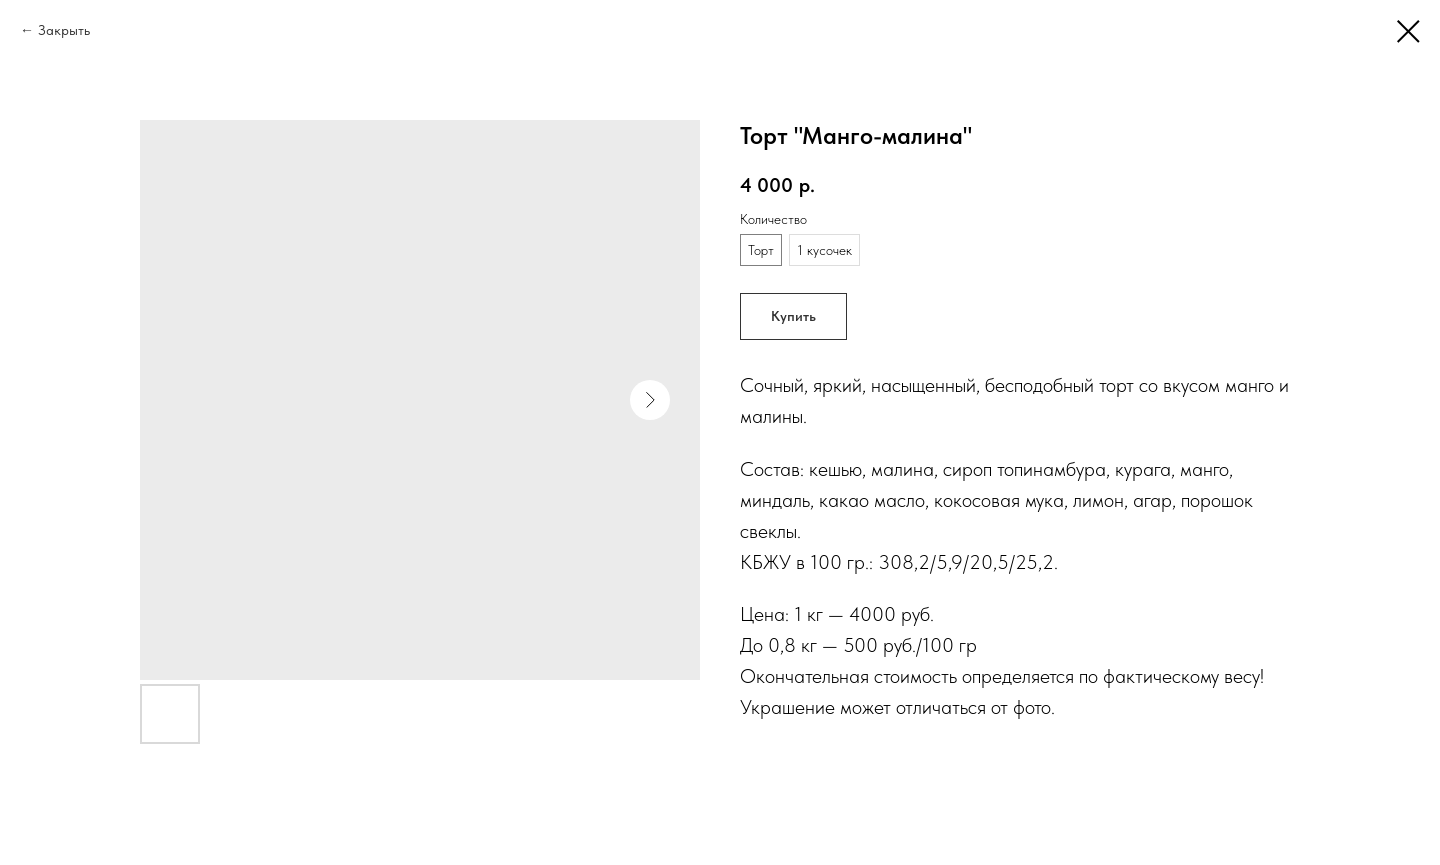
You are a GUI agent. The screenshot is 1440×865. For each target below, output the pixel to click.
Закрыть (64, 30)
